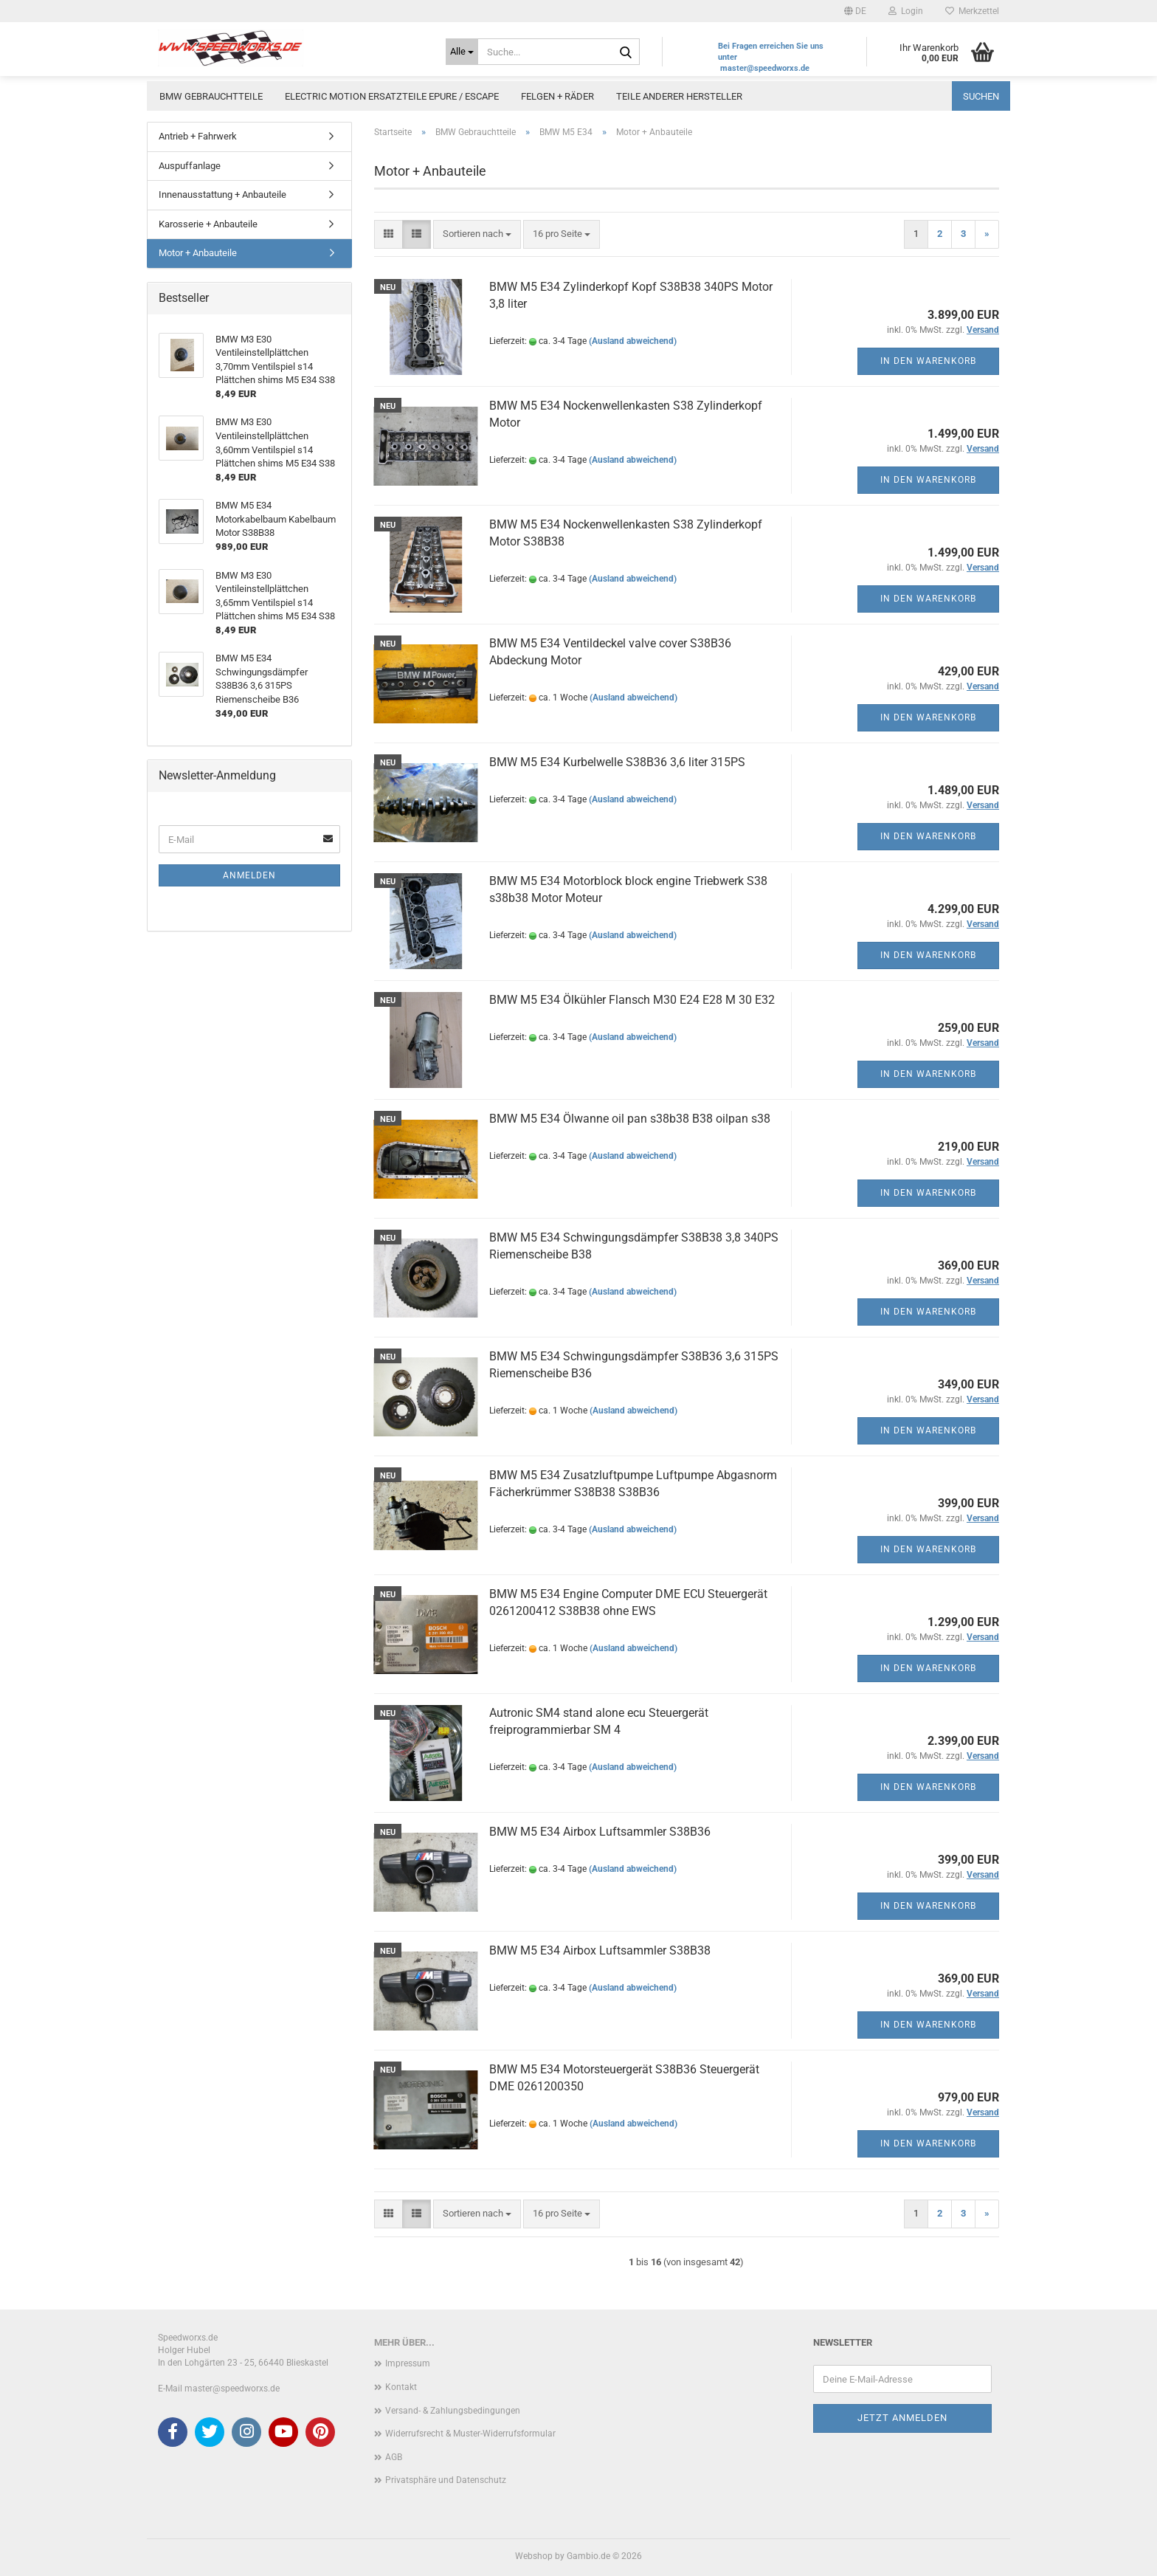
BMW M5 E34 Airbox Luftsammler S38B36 (600, 1832)
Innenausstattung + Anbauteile (222, 194)
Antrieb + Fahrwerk (198, 136)
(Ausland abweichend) (633, 341)
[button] (855, 11)
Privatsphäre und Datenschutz (445, 2480)
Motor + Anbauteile (198, 252)
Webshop (534, 2556)
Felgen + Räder (557, 96)
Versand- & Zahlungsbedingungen (452, 2410)
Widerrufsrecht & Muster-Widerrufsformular (470, 2433)
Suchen (981, 96)
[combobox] (477, 234)
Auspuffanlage (190, 165)
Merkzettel (972, 11)
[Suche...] (462, 51)
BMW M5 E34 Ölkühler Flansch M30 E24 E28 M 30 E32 (632, 1000)
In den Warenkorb (928, 361)
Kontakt (401, 2387)
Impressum (407, 2363)
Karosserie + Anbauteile (208, 224)
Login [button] (905, 11)
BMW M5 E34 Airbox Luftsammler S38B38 (600, 1950)
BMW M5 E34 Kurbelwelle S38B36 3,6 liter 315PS (617, 762)
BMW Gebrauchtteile (211, 96)
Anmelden (249, 875)
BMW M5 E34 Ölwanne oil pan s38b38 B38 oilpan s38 (629, 1119)
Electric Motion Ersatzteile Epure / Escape (392, 96)
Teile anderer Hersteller (679, 96)
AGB (393, 2457)
